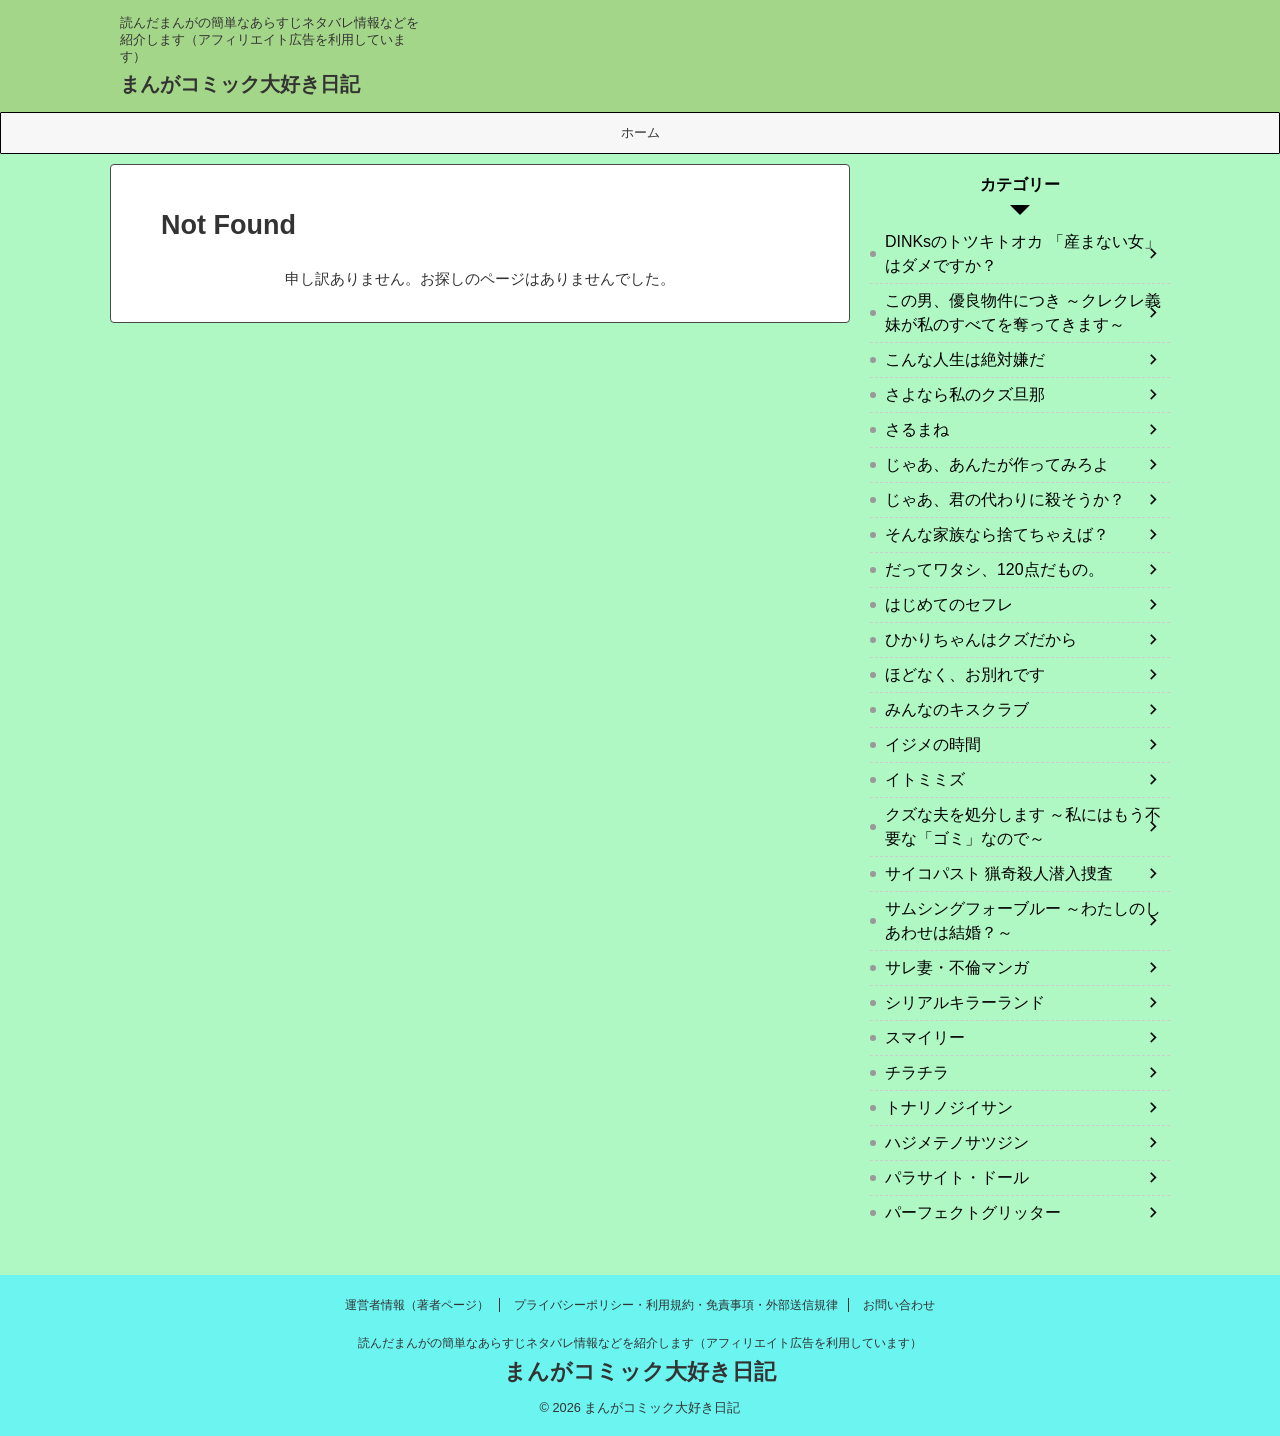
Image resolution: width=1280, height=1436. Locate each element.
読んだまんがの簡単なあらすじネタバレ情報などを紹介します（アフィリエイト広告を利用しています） (640, 1343)
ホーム (640, 132)
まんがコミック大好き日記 (240, 84)
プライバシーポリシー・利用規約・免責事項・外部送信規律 (676, 1305)
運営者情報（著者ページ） (417, 1305)
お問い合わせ (899, 1305)
